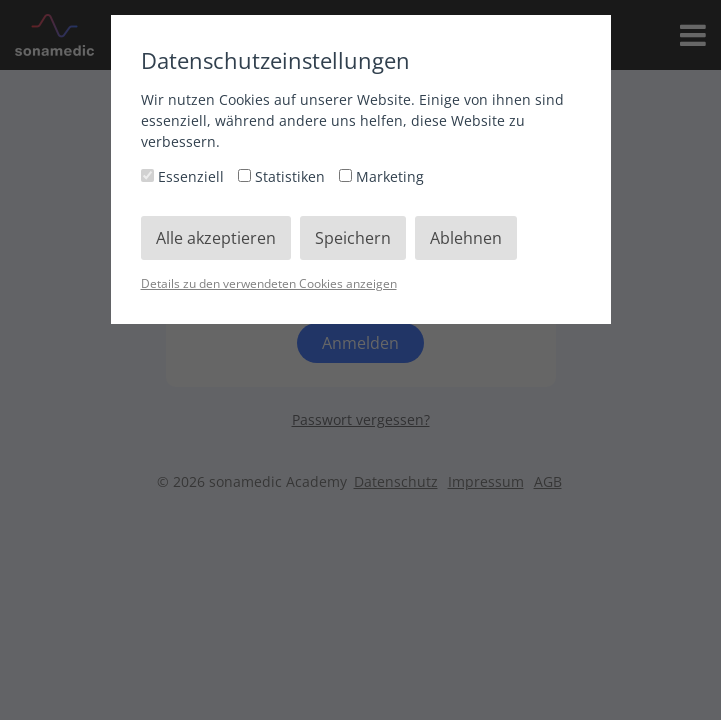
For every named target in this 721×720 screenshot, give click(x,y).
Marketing (381, 176)
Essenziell (184, 176)
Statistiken (283, 176)
